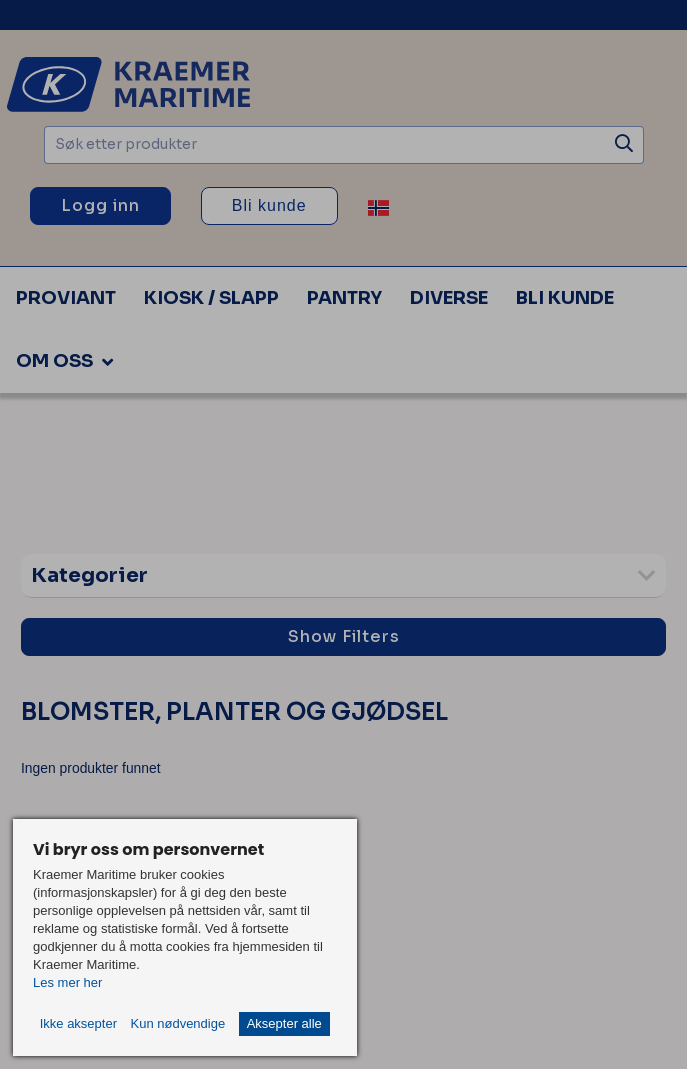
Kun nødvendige (177, 1023)
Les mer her (67, 982)
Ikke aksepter (78, 1023)
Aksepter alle (284, 1023)
